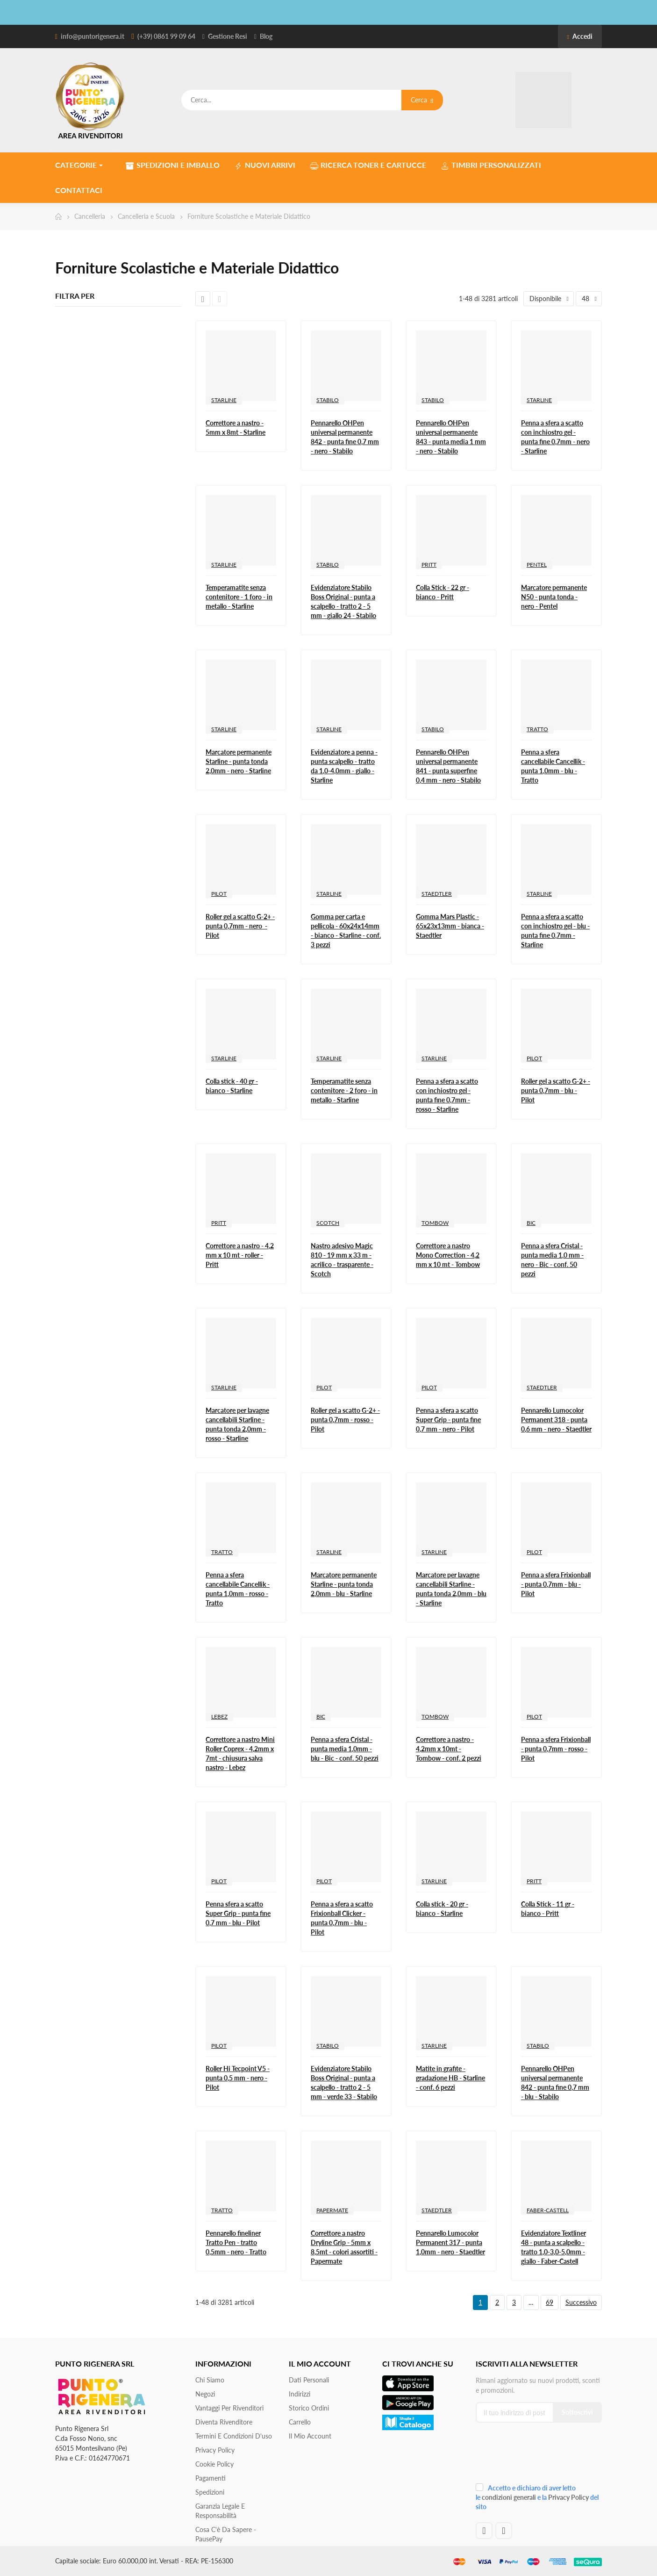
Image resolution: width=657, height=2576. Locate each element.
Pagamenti (210, 2478)
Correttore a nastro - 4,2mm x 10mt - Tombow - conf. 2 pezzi (448, 1748)
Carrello (300, 2422)
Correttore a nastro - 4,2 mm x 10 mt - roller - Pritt (240, 1255)
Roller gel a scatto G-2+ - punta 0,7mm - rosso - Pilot (345, 1419)
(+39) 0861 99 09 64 (166, 36)
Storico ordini (309, 2408)
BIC (531, 1222)
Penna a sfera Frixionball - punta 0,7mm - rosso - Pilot (556, 1748)
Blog (266, 36)
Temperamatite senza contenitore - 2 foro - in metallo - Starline (344, 1090)
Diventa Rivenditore (223, 2422)
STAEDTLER (436, 893)
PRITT (428, 564)
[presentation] (538, 2456)
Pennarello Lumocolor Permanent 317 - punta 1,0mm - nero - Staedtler (450, 2242)
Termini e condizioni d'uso (233, 2436)
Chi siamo (209, 2380)
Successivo (581, 2302)
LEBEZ (219, 1716)
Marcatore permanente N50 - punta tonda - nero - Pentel (554, 596)
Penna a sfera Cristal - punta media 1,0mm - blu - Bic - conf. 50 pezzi (344, 1748)
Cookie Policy (214, 2464)
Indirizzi (299, 2394)
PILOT (219, 893)
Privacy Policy (215, 2450)
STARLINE (223, 399)
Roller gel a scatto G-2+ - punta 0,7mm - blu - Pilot (555, 1090)
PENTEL (537, 564)
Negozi (205, 2394)
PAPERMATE (332, 2210)
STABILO (327, 399)
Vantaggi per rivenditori (229, 2408)
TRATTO (537, 729)
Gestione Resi (227, 36)
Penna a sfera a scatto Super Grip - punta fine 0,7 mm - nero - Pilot (448, 1419)
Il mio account (310, 2436)
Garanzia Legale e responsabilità (220, 2510)
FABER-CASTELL (548, 2210)
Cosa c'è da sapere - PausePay (225, 2534)
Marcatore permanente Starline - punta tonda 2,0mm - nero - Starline (238, 761)
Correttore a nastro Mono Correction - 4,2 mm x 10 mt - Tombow (448, 1255)
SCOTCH (327, 1222)
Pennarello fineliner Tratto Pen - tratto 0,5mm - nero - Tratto (236, 2242)
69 (549, 2302)
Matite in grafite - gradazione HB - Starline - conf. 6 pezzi (450, 2078)
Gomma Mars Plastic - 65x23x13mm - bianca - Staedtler (450, 926)
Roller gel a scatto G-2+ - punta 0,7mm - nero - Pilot (240, 926)
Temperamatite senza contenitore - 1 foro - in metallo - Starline (239, 596)
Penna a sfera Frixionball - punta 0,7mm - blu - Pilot (556, 1584)
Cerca (422, 100)
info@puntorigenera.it (92, 36)
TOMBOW (435, 1222)
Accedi (580, 36)
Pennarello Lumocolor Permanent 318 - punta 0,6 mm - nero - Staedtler (556, 1419)
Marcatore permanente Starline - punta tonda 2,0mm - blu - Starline (344, 1584)
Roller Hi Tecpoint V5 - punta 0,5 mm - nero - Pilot (238, 2078)
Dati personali (309, 2380)
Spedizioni (209, 2492)
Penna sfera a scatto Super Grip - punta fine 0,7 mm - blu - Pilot (238, 1913)
